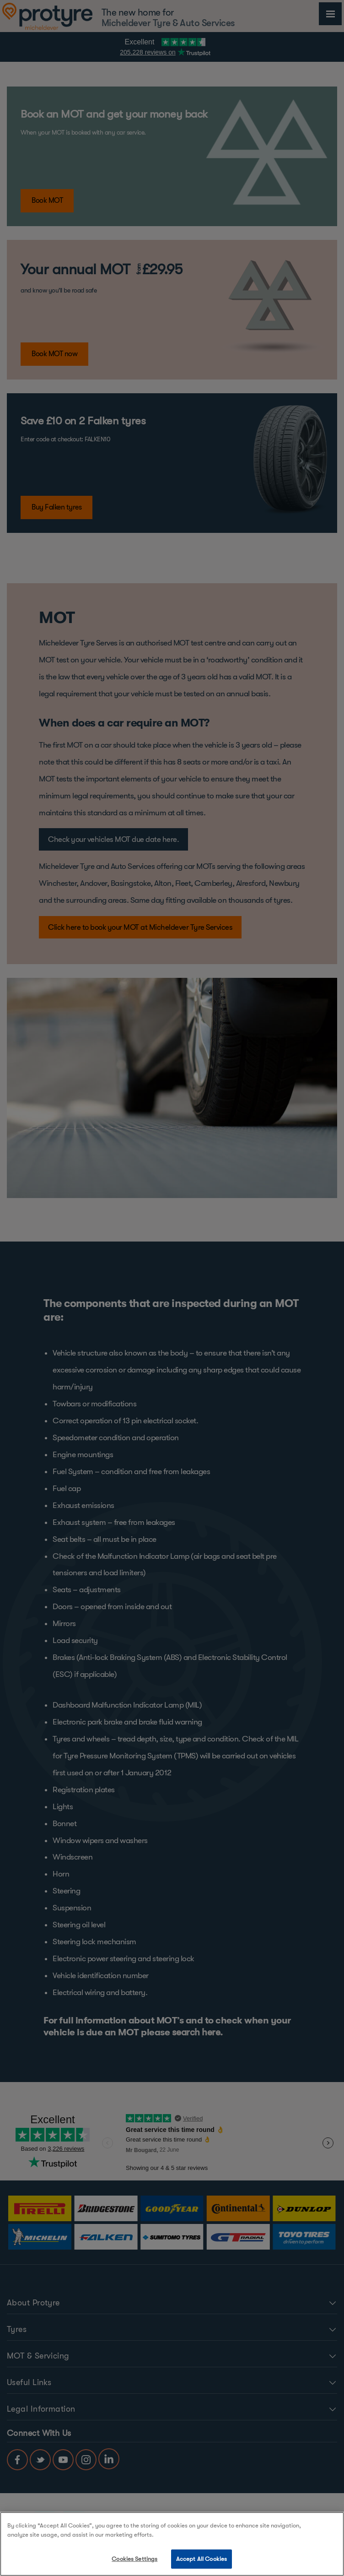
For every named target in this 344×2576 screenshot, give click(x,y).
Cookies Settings (134, 2558)
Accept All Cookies (201, 2558)
